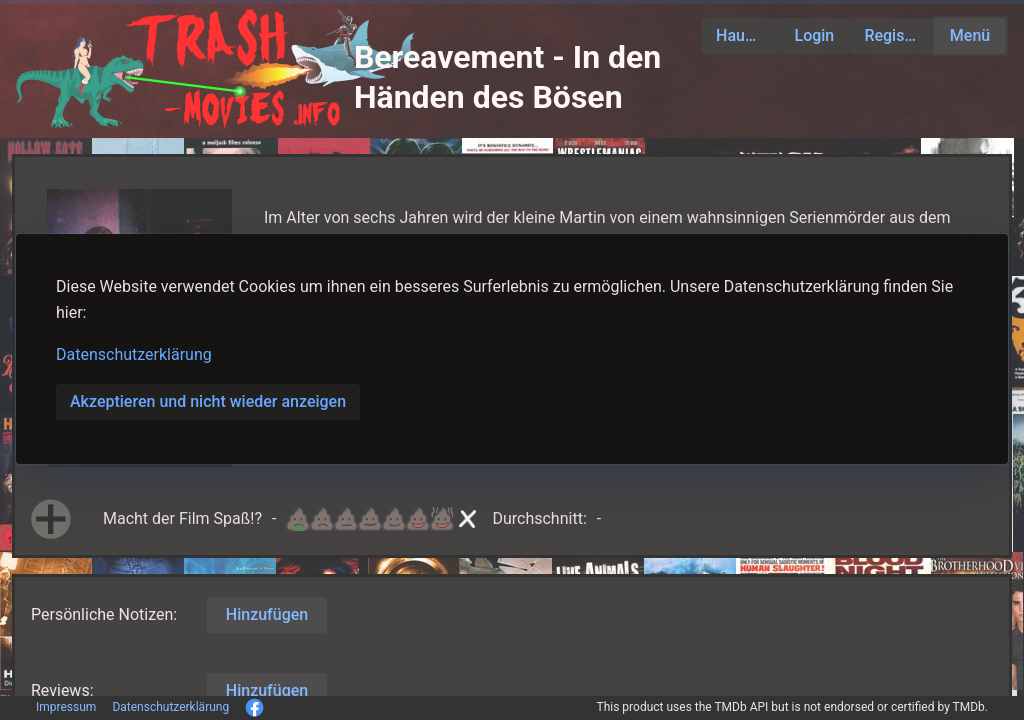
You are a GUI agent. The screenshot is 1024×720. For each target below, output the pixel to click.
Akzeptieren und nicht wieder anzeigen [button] (208, 401)
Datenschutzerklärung (134, 354)
